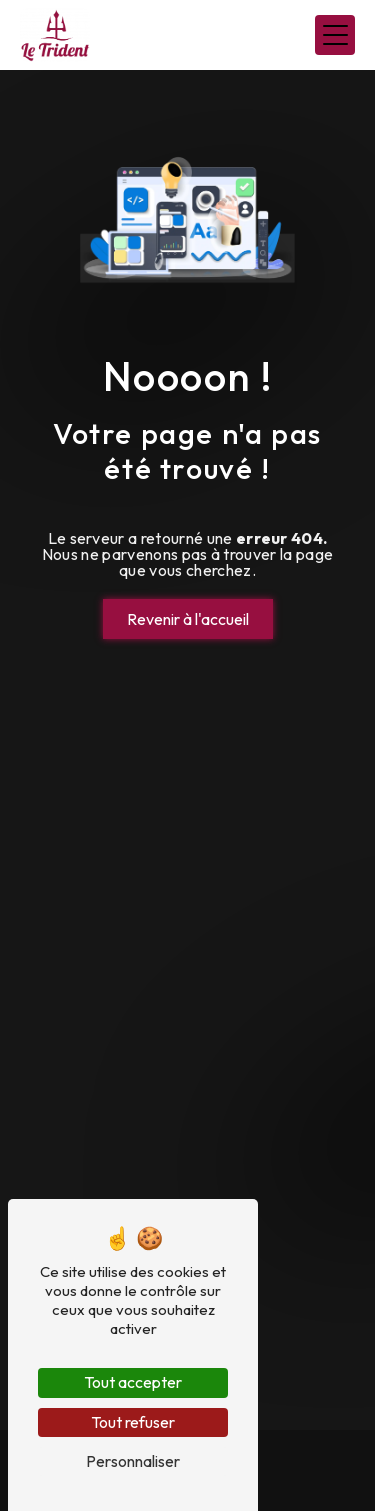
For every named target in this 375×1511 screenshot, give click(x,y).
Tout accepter (133, 1382)
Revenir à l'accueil (188, 619)
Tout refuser (133, 1422)
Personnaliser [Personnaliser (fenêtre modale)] (133, 1461)
